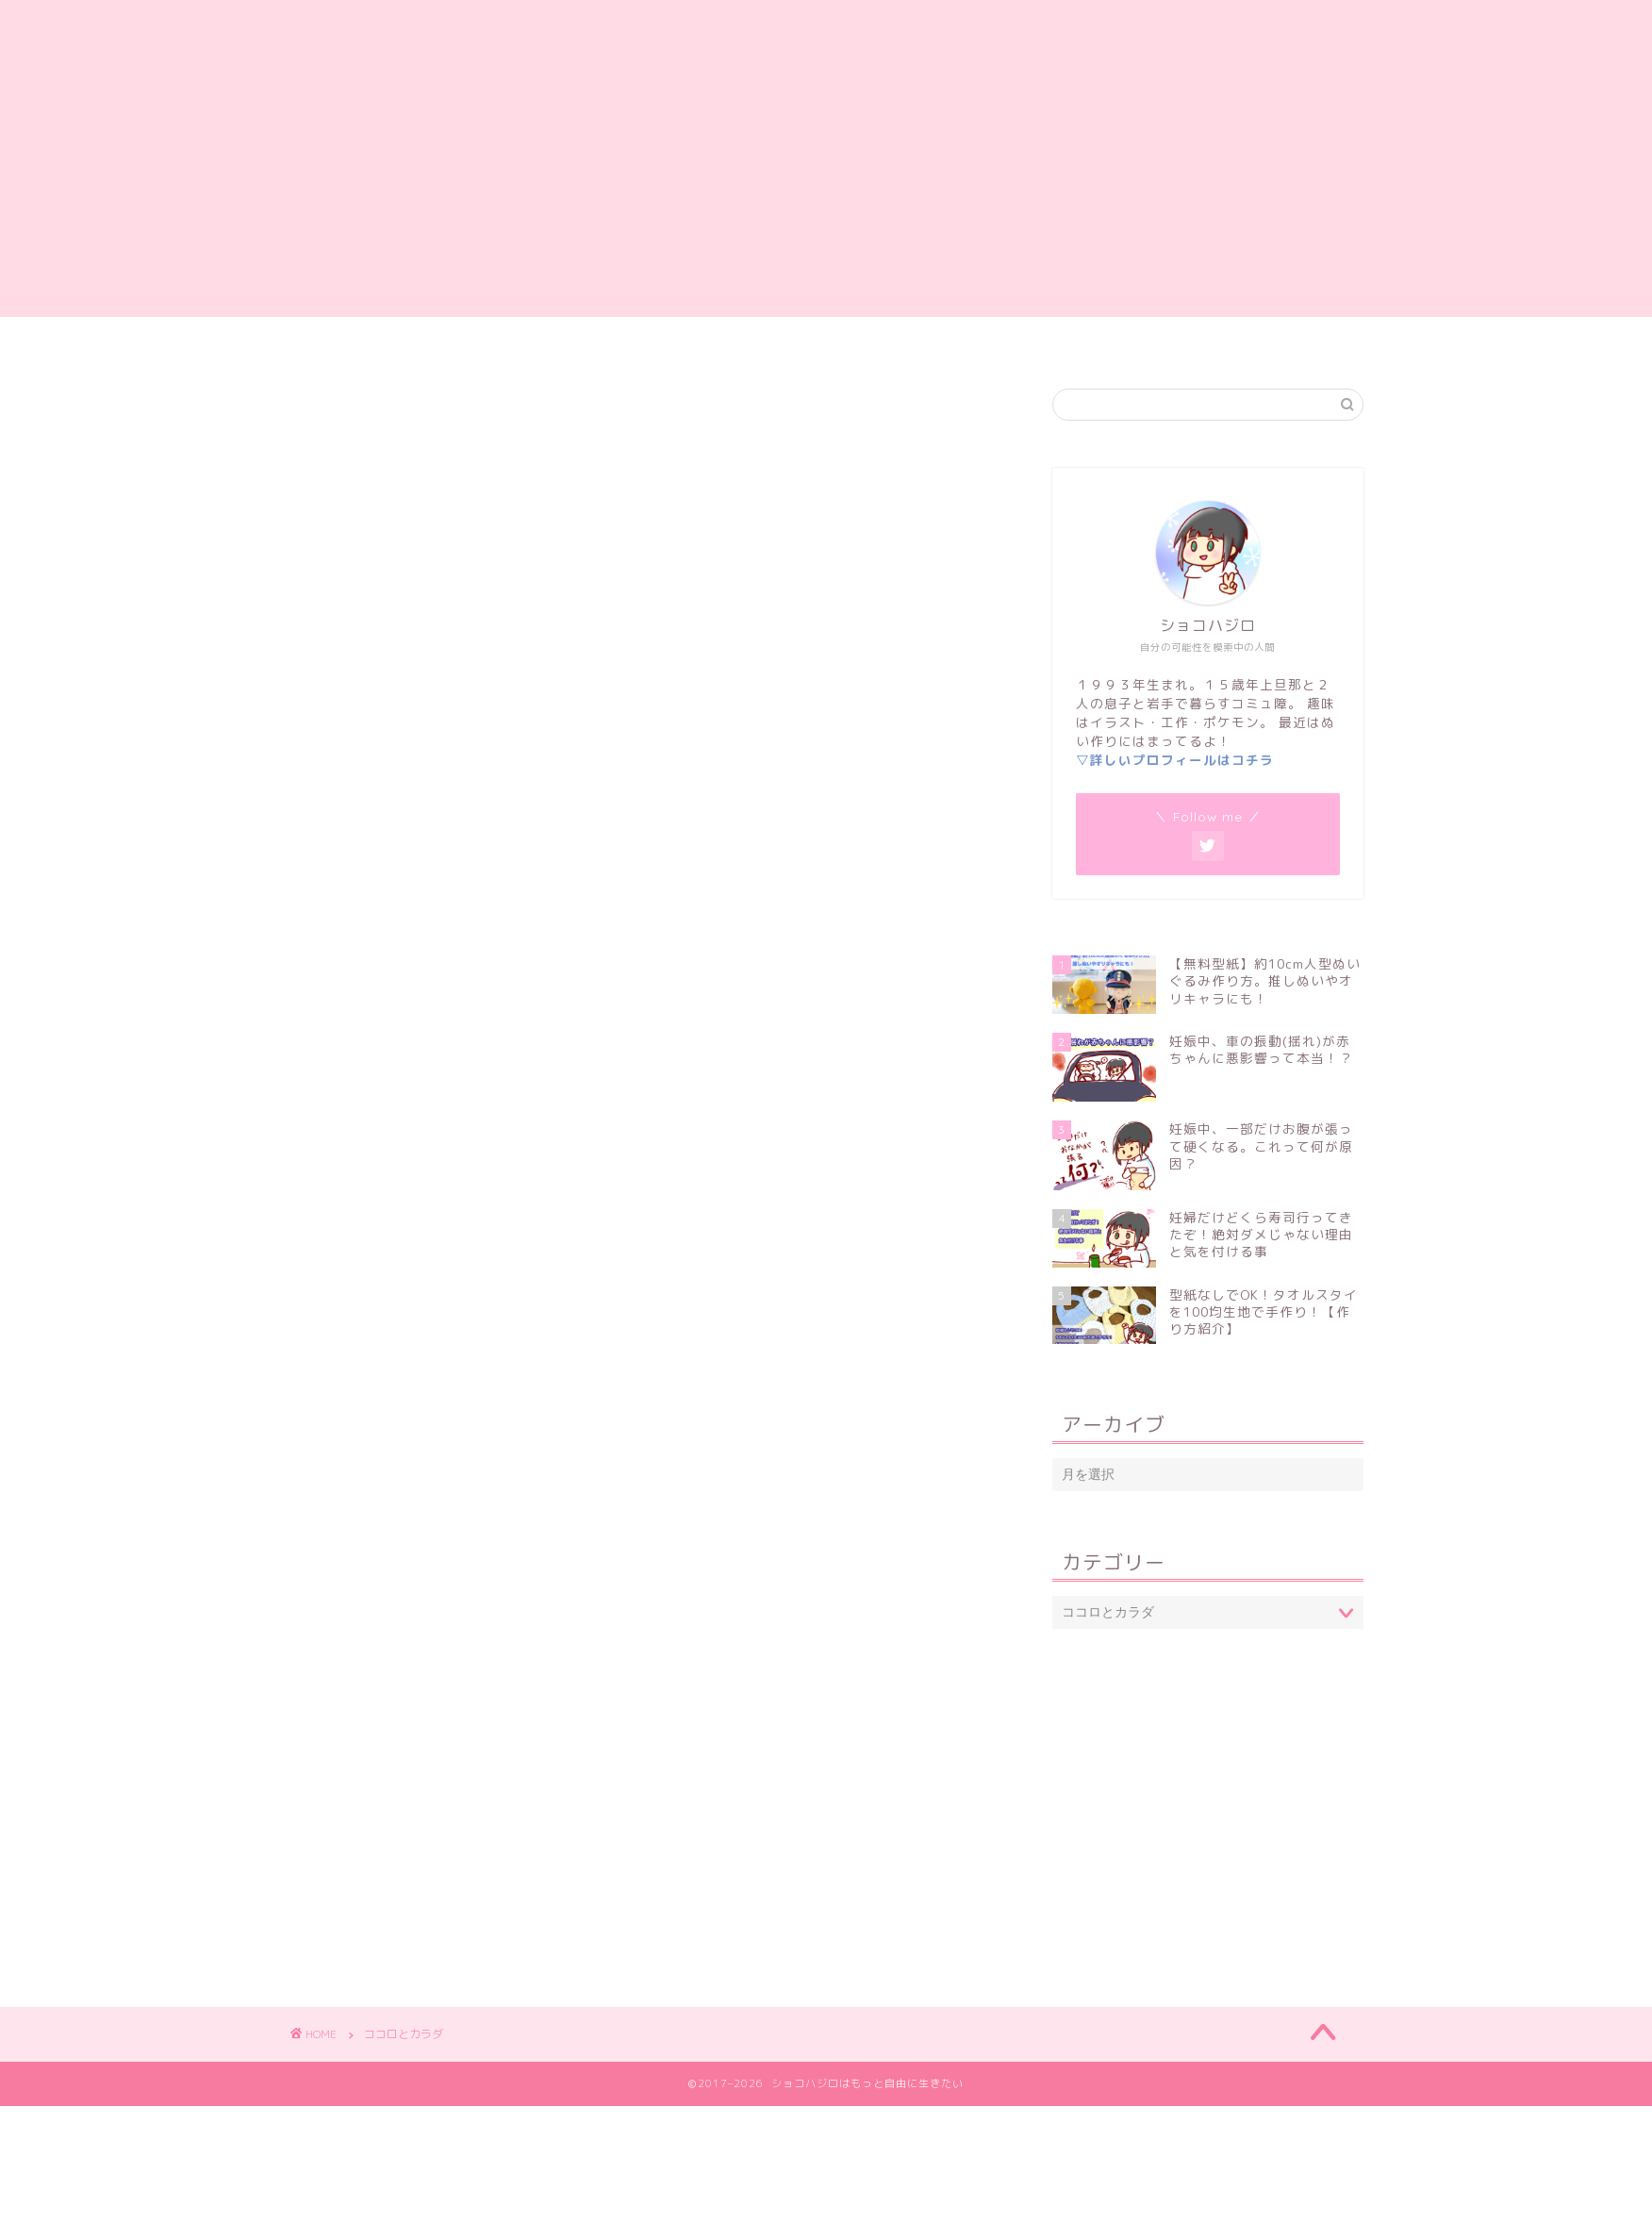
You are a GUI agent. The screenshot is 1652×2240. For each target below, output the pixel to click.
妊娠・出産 (784, 339)
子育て (888, 339)
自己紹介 (598, 339)
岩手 (970, 339)
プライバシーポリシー (1102, 339)
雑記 (687, 339)
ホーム (501, 339)
